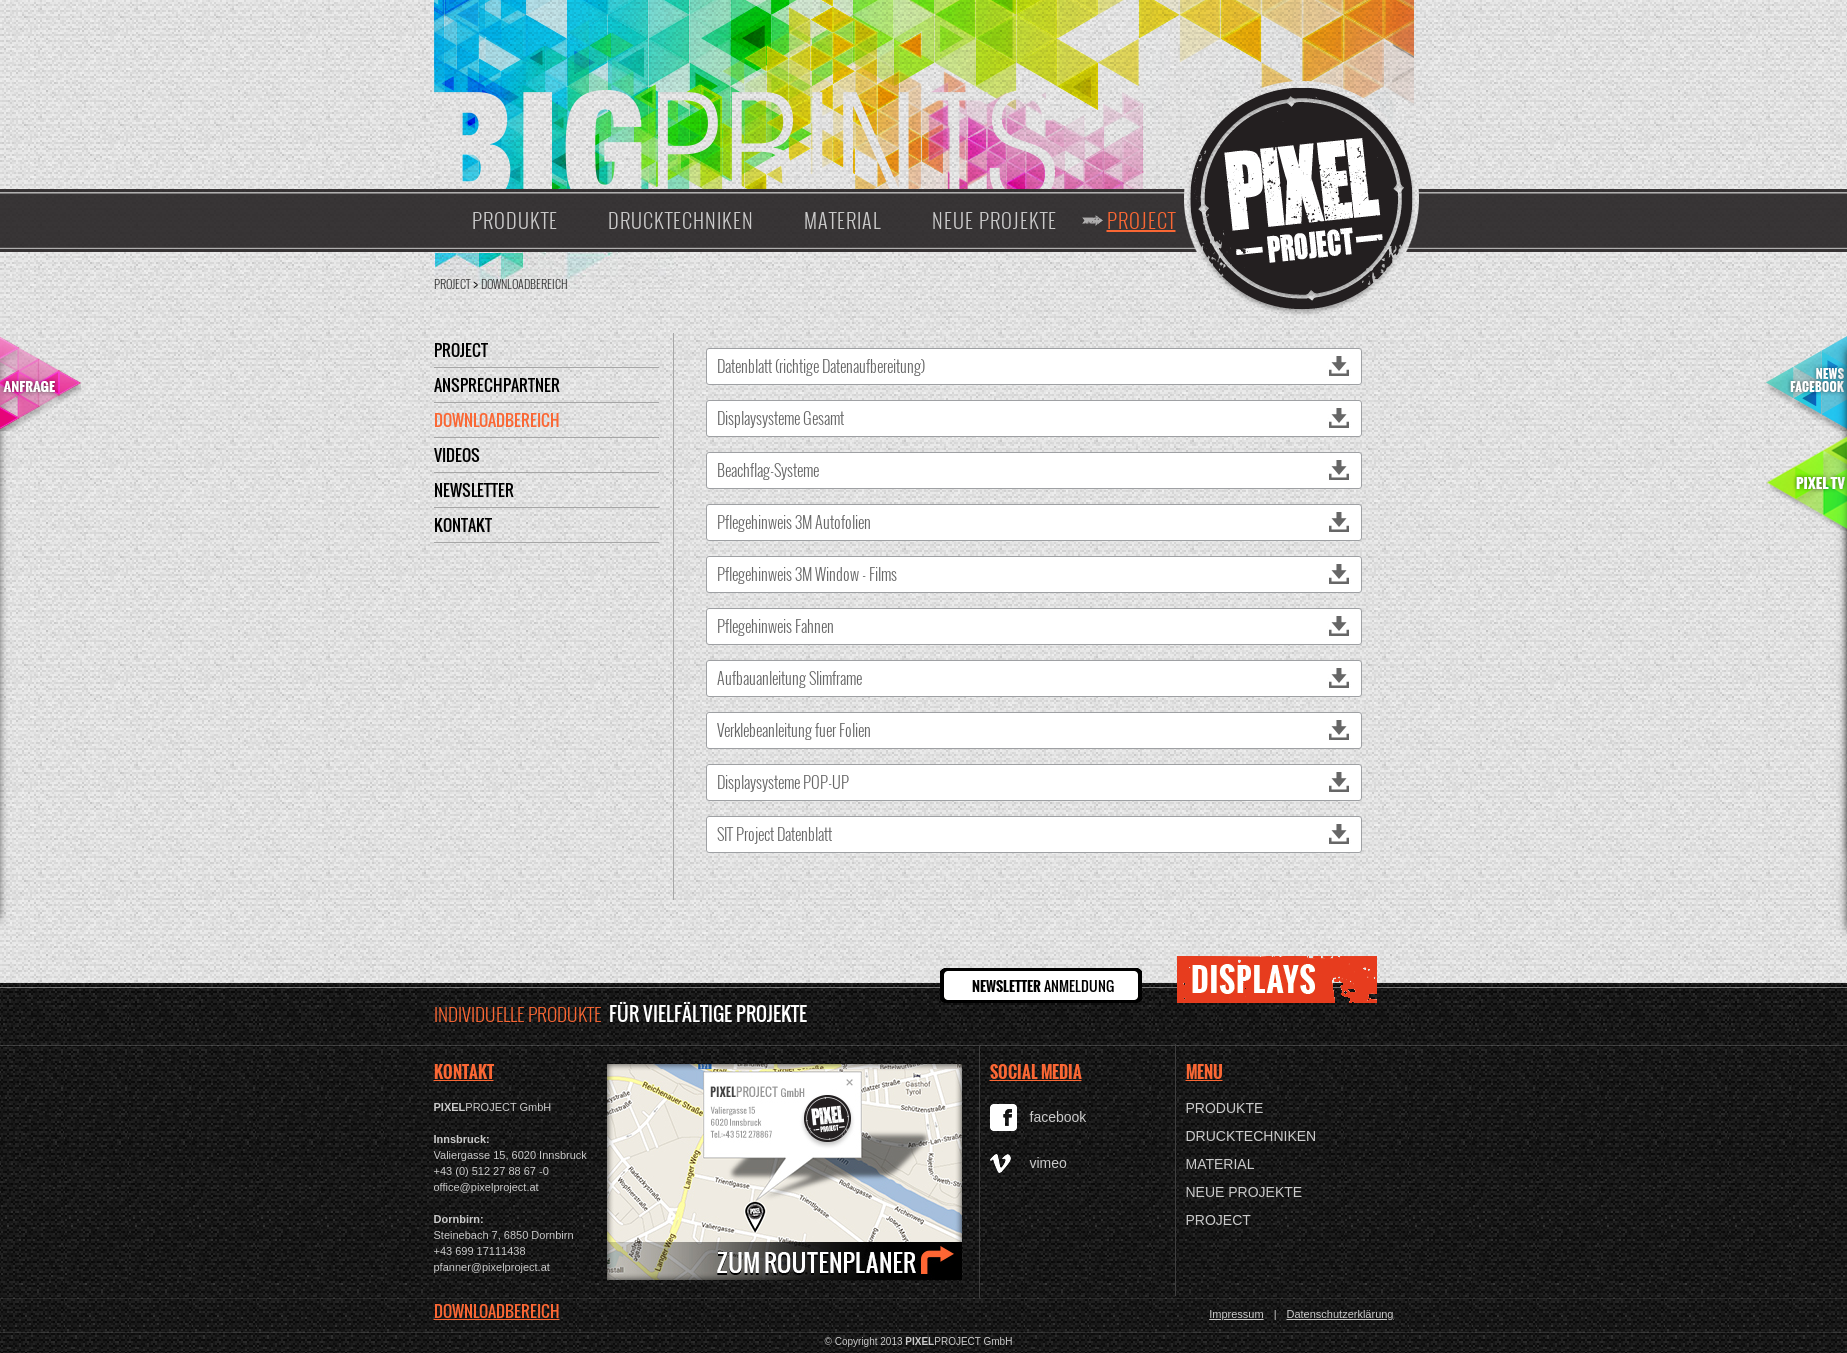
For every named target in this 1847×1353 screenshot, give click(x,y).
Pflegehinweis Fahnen (1034, 626)
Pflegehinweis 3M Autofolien (1034, 522)
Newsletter (474, 490)
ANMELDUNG (1043, 985)
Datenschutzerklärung (1339, 1314)
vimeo (1048, 1163)
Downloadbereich (524, 283)
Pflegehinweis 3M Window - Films (1034, 574)
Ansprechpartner (497, 385)
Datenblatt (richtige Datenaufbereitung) (1034, 366)
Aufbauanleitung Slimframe (1034, 678)
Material (843, 220)
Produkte (515, 220)
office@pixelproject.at (486, 1187)
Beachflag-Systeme (1034, 470)
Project (1141, 220)
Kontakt (463, 525)
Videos (457, 455)
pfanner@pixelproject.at (492, 1267)
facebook (1058, 1117)
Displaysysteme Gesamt (1034, 418)
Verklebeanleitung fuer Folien (1034, 730)
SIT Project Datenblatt (1034, 834)
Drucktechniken (681, 220)
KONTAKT (464, 1072)
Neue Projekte (994, 220)
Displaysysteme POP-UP (1034, 782)
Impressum (1236, 1314)
